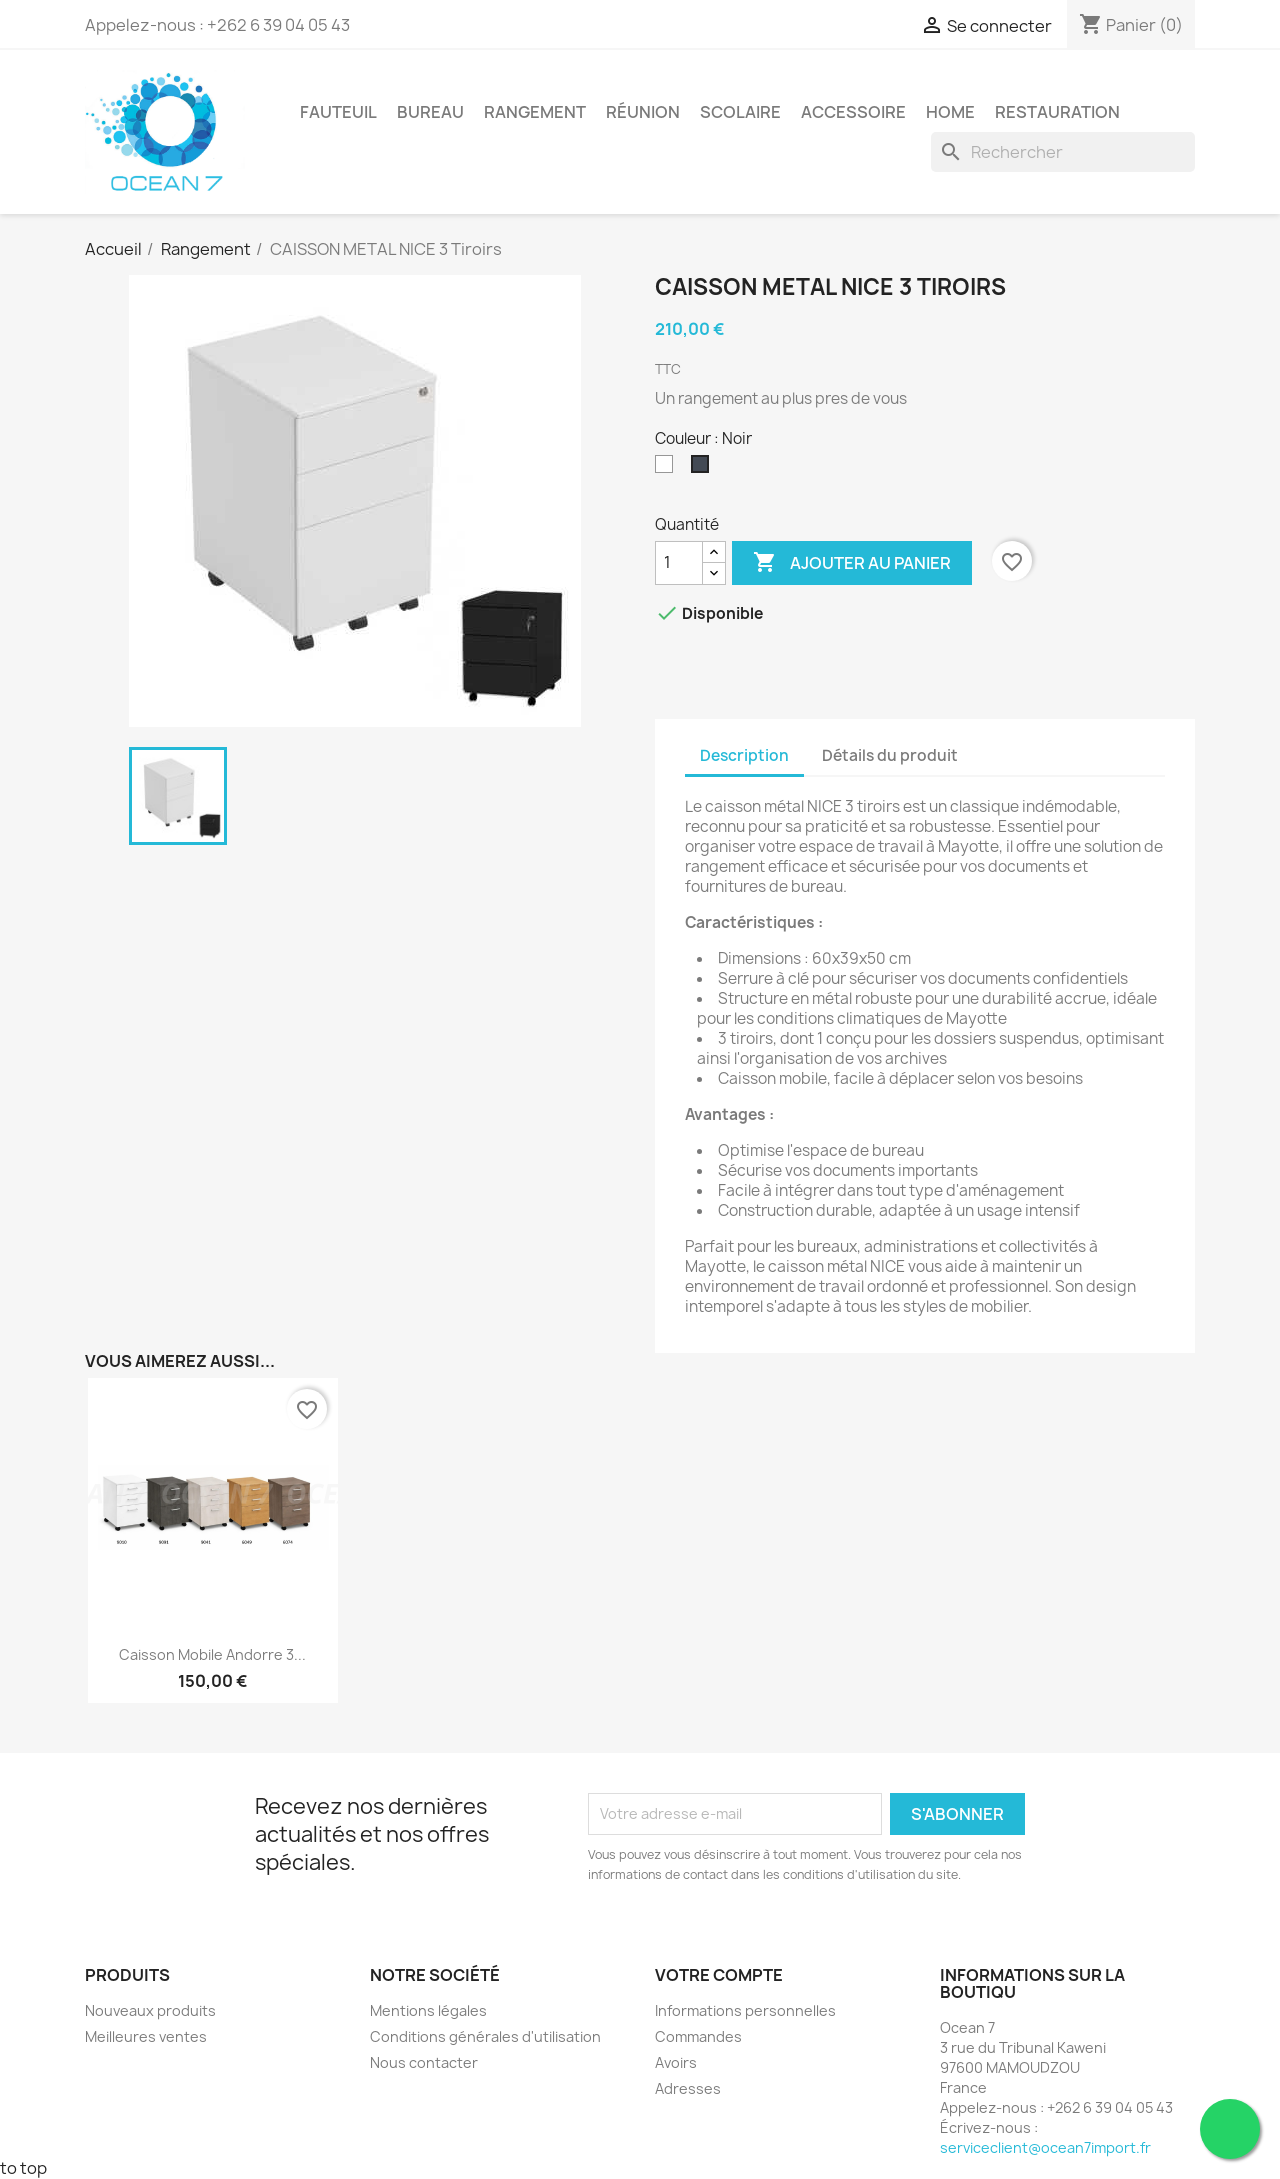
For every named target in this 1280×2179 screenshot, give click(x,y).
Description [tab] (744, 755)
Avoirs (676, 2062)
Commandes (698, 2036)
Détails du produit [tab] (890, 755)
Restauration (1057, 112)
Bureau (430, 112)
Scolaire (740, 112)
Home (950, 112)
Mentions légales (428, 2010)
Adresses (688, 2088)
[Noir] (704, 469)
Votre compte (719, 1975)
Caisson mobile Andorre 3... (212, 1654)
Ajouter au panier (852, 563)
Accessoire (853, 112)
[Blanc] (668, 469)
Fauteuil (338, 112)
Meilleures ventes (146, 2036)
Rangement (535, 112)
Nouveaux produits (150, 2010)
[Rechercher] (1063, 152)
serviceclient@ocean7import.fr (1045, 2147)
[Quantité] (679, 563)
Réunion (643, 112)
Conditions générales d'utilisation (485, 2036)
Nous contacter (424, 2062)
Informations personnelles (745, 2010)
